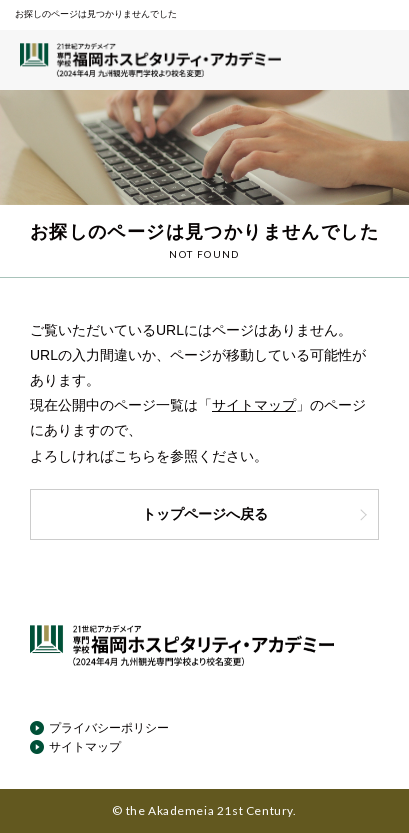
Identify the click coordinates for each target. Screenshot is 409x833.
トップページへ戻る (255, 514)
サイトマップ (254, 405)
